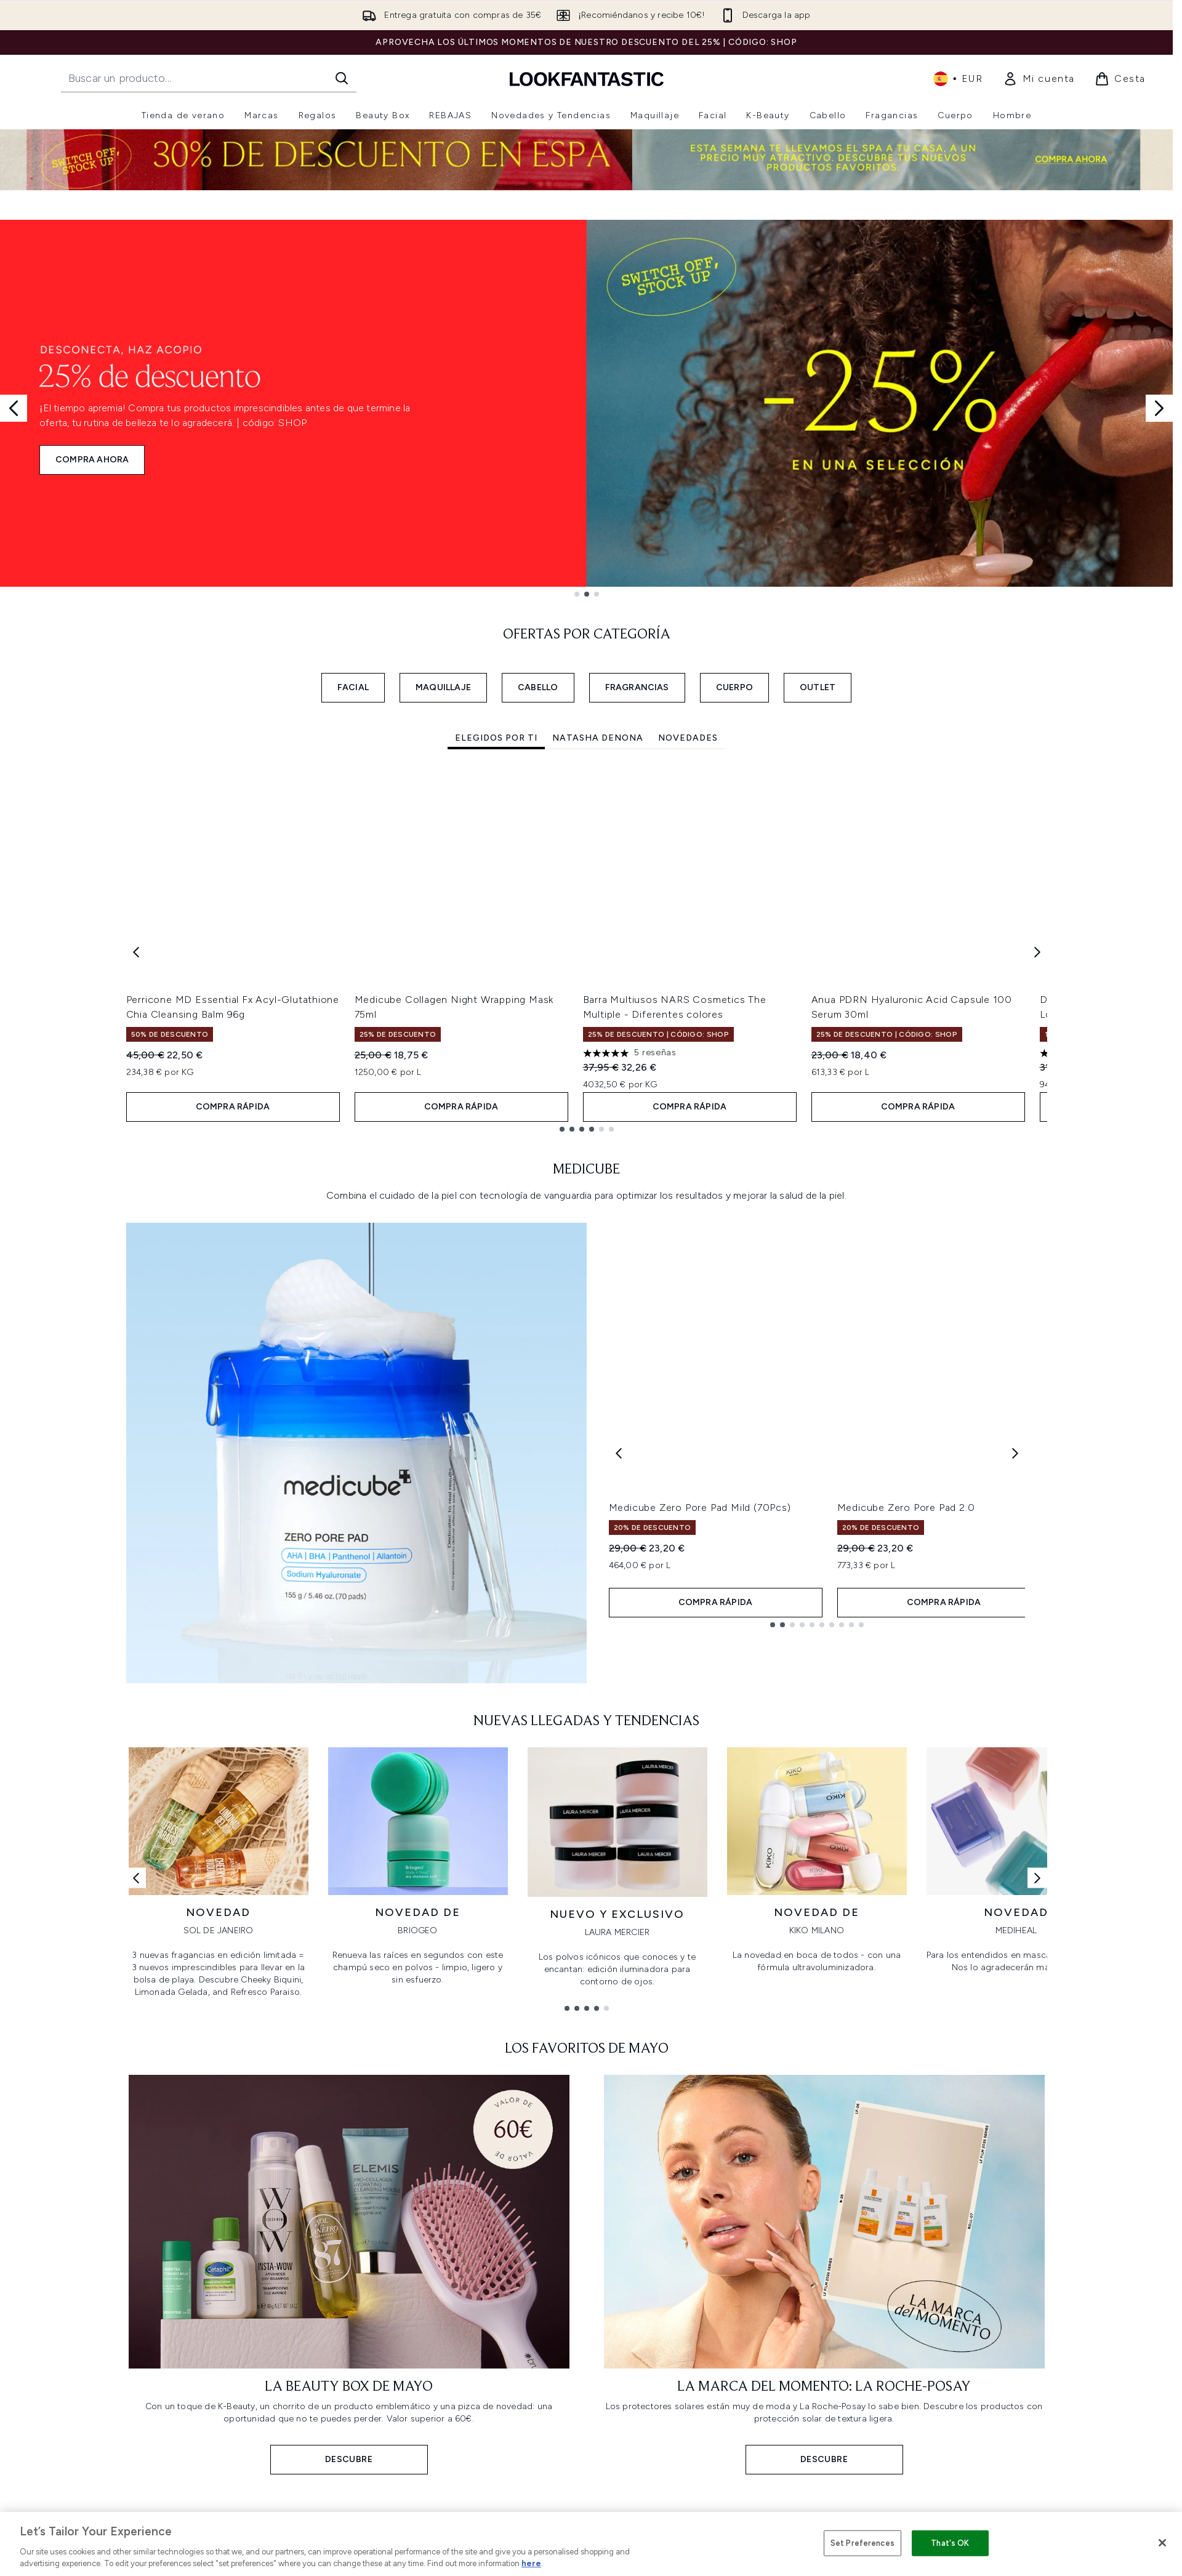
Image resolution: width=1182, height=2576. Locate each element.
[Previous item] (136, 951)
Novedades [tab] (688, 738)
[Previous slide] (13, 408)
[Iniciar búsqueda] (341, 78)
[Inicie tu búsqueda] (208, 78)
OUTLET (817, 687)
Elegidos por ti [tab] (496, 738)
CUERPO (734, 687)
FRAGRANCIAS (637, 687)
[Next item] (1037, 951)
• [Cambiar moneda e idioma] (958, 78)
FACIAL (353, 687)
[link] (1038, 78)
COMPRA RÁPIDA (233, 1106)
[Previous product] (619, 1453)
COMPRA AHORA (92, 459)
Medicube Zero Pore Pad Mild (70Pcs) (700, 1507)
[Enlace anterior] (136, 1878)
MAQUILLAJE (443, 687)
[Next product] (1015, 1453)
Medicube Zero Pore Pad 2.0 (906, 1507)
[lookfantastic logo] (587, 78)
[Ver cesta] (1120, 78)
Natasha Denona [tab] (597, 738)
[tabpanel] (586, 951)
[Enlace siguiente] (1037, 1878)
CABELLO (538, 687)
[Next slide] (1159, 408)
